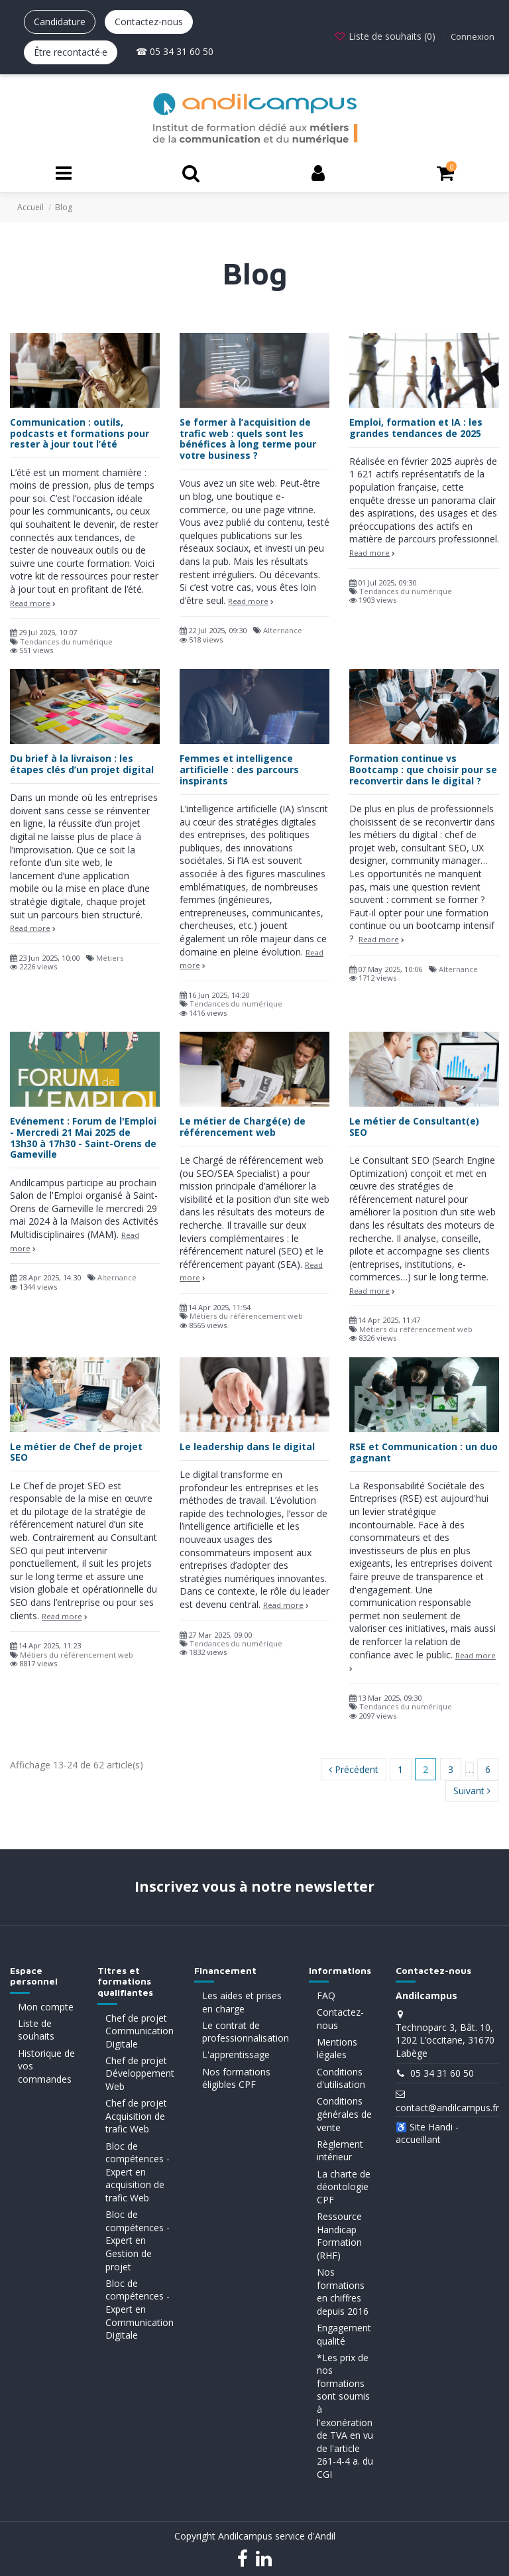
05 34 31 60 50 (442, 2073)
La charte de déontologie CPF (343, 2187)
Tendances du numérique (66, 641)
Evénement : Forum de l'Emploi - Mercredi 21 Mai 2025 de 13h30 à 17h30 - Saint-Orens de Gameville (83, 1137)
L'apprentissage (236, 2054)
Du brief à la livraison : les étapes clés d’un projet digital (82, 764)
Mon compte (46, 2006)
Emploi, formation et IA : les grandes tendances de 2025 (415, 428)
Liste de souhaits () (386, 36)
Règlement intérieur (340, 2151)
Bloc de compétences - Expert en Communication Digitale (139, 2309)
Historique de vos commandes (46, 2066)
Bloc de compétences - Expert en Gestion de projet (137, 2240)
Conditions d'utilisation (341, 2078)
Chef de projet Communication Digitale (139, 2031)
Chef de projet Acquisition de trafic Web (136, 2116)
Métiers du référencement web (246, 1316)
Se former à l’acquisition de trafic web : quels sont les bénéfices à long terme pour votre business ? (248, 438)
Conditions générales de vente (344, 2114)
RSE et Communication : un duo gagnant (423, 1452)
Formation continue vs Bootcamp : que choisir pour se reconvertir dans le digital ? (423, 769)
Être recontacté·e (70, 52)
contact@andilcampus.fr (447, 2107)
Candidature (59, 21)
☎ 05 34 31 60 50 (174, 51)
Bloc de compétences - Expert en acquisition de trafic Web (137, 2172)
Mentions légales (337, 2048)
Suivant (471, 1790)
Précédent (353, 1769)
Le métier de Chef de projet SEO (76, 1452)
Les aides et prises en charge (242, 2002)
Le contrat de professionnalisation (245, 2032)
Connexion (472, 36)
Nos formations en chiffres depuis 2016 (342, 2291)
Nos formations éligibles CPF (236, 2078)
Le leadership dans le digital (247, 1446)
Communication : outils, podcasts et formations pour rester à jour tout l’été (79, 433)
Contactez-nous (149, 21)
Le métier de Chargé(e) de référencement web (243, 1126)
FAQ (326, 1995)
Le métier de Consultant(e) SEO (414, 1126)
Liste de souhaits (36, 2030)
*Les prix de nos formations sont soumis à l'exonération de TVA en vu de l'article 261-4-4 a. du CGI (345, 2416)
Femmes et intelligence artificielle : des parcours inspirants (239, 769)
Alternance (282, 630)
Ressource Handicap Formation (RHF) (339, 2236)
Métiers (109, 958)
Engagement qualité (344, 2334)
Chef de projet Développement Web (139, 2073)
